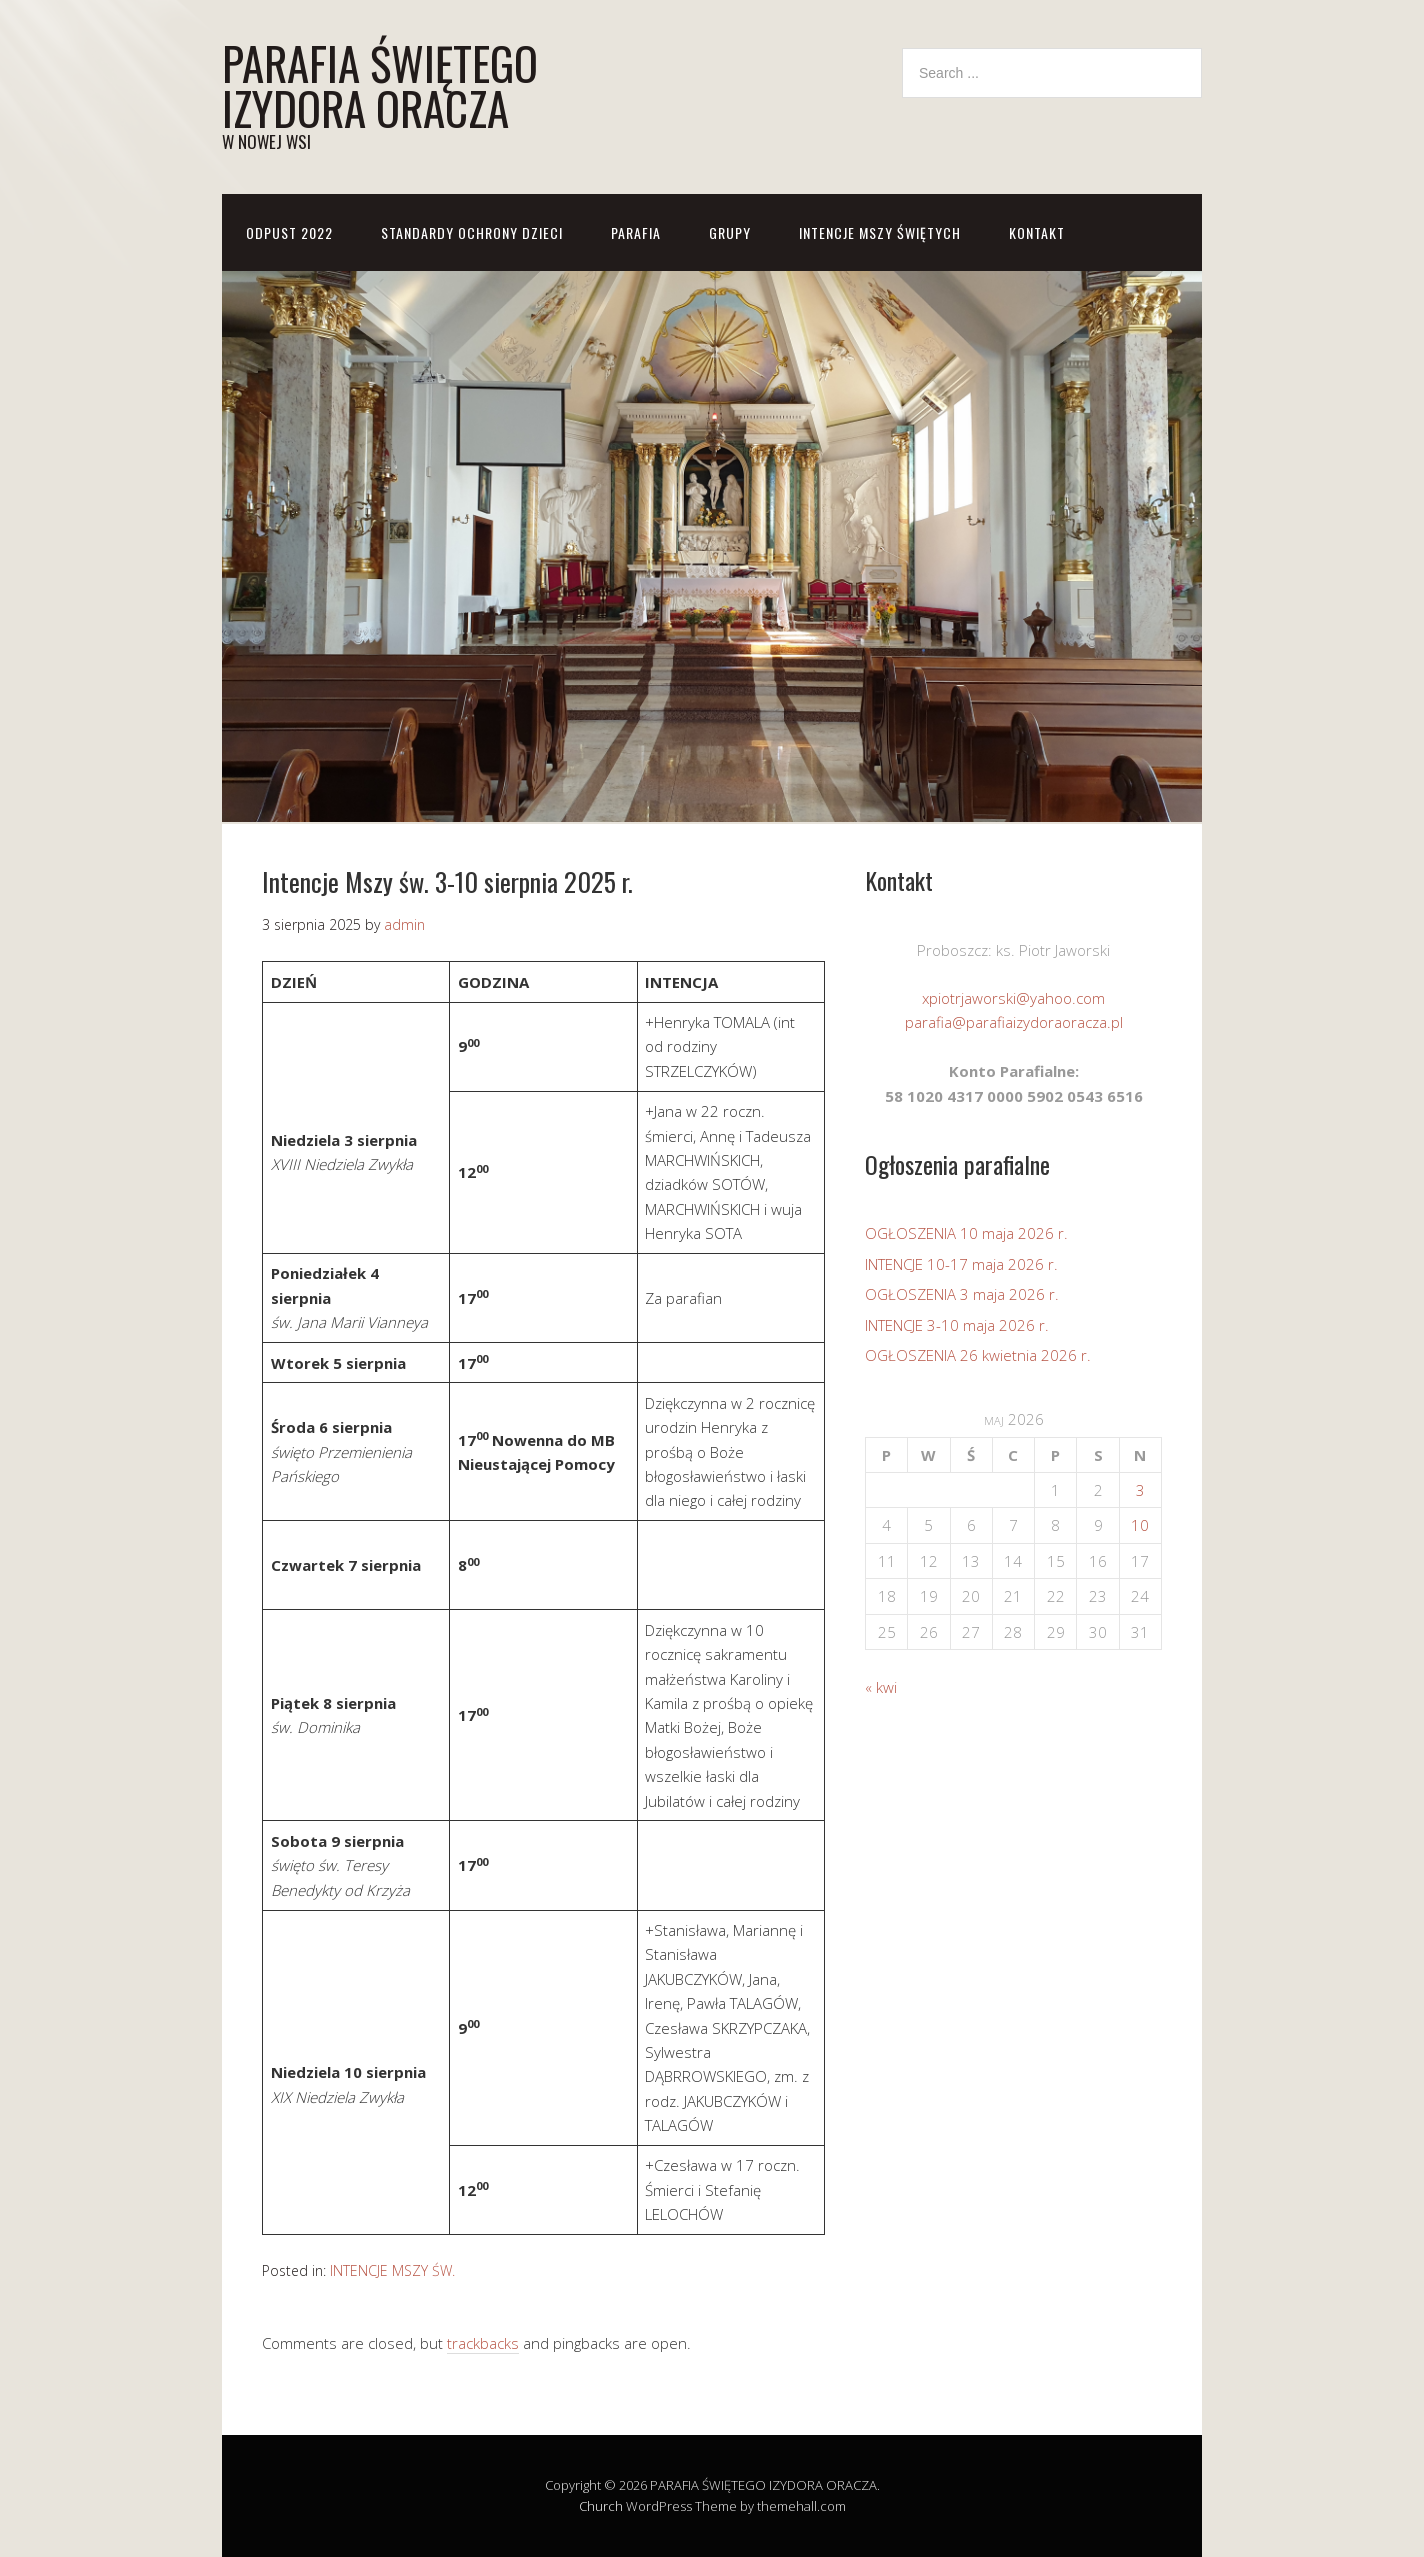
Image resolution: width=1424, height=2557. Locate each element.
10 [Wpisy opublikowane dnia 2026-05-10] (1140, 1525)
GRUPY (730, 232)
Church (601, 2506)
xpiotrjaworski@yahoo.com (1013, 998)
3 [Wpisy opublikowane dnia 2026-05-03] (1140, 1490)
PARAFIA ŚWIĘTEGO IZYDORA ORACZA (380, 85)
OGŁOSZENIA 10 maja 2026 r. (966, 1233)
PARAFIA (636, 232)
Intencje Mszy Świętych (880, 232)
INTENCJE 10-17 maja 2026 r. (961, 1264)
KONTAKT (1037, 232)
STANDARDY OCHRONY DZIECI (472, 232)
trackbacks (483, 2343)
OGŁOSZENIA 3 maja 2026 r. (962, 1294)
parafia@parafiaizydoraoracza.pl (1014, 1022)
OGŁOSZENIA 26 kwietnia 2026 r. (978, 1355)
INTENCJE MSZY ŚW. (392, 2270)
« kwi (881, 1687)
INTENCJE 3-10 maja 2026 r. (957, 1325)
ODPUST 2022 (289, 232)
